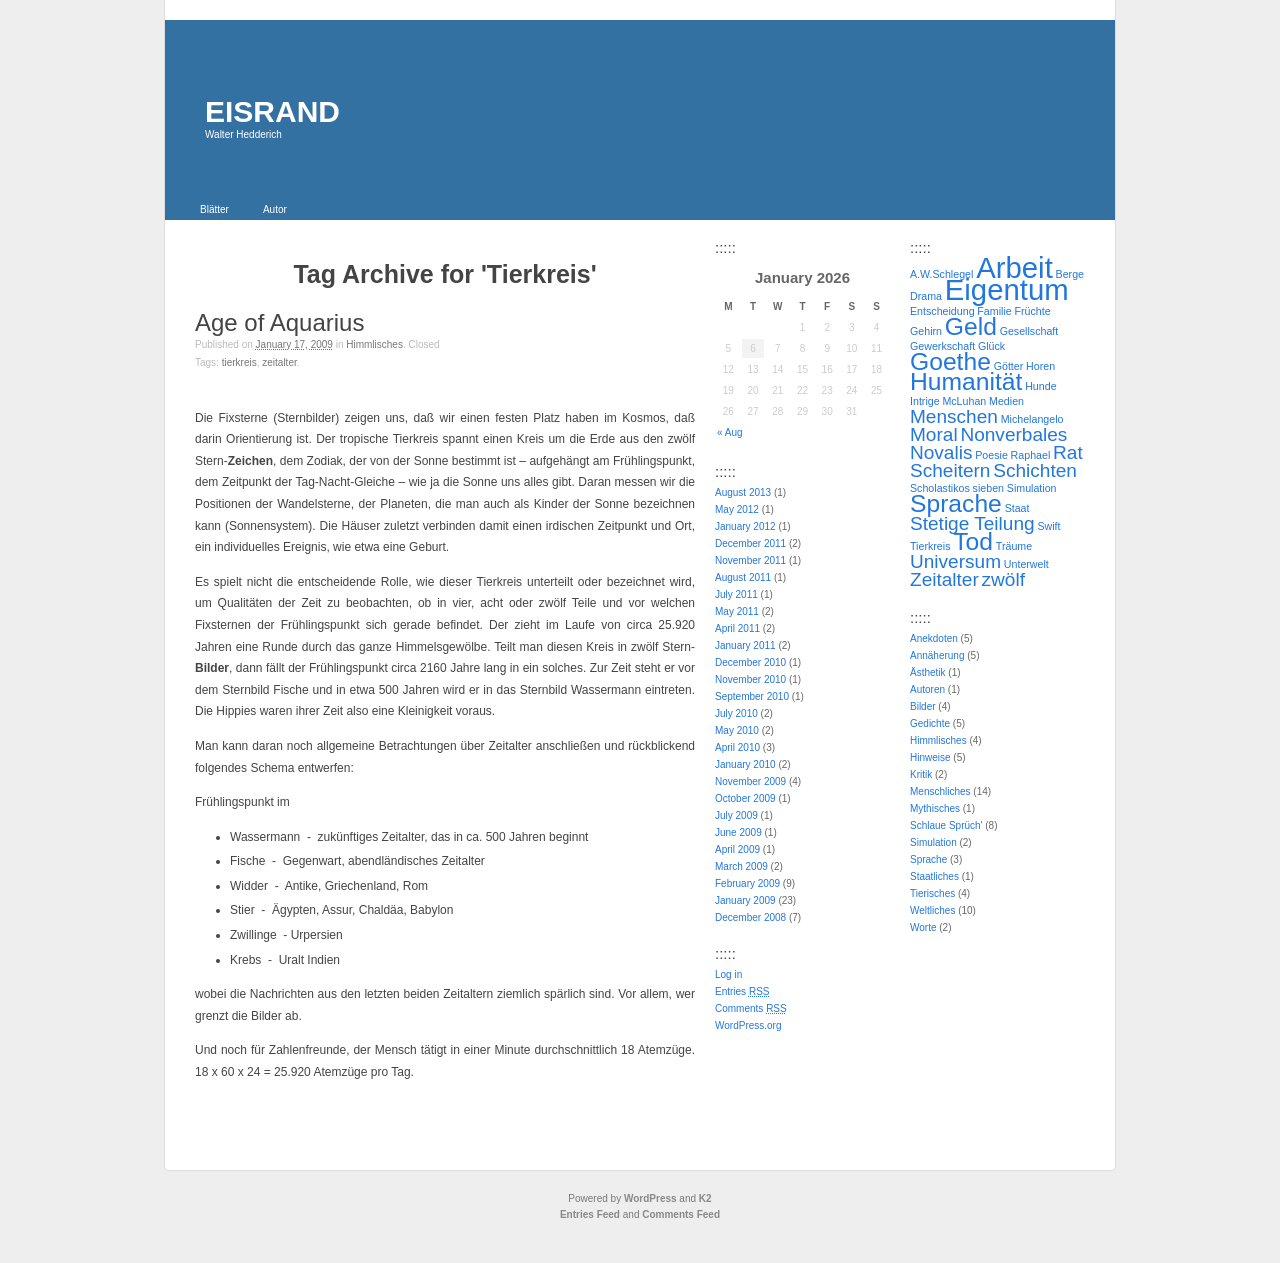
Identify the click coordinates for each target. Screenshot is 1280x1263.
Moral (934, 434)
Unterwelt (1026, 564)
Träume (1014, 546)
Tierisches (932, 893)
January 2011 (745, 645)
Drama (926, 296)
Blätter (214, 209)
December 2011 (750, 543)
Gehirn (926, 331)
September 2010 (752, 696)
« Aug (730, 432)
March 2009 (741, 866)
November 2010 (750, 679)
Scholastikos (940, 488)
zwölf (1003, 579)
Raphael (1031, 455)
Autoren (927, 689)
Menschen (954, 416)
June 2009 (738, 832)
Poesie (991, 455)
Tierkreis (239, 362)
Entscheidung (942, 311)
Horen (1040, 366)
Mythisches (935, 808)
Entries (742, 991)
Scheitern (950, 470)
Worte (923, 927)
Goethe (950, 361)
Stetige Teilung (972, 523)
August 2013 (743, 492)
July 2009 (736, 815)
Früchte (1032, 311)
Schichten (1035, 470)
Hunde (1040, 386)
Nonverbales (1013, 434)
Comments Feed (681, 1214)
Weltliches (932, 910)
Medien (1006, 401)
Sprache (956, 503)
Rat (1068, 452)
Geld (971, 326)
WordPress (650, 1198)
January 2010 (745, 764)
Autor (275, 209)
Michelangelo (1032, 419)
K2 (705, 1198)
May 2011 (737, 611)
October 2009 (745, 798)
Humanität (966, 381)
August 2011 (743, 577)
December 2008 (750, 917)
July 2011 (736, 594)
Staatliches (934, 876)
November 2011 (750, 560)
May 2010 (737, 730)
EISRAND (272, 111)
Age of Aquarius (279, 322)
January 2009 (745, 900)
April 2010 (737, 747)
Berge (1070, 274)
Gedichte (930, 723)
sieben (988, 488)
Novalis (941, 452)
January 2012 (745, 526)
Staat (1017, 508)
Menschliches (940, 791)
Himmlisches (374, 344)
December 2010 (750, 662)
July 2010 (736, 713)
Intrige (925, 401)
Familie (994, 311)
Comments (751, 1008)
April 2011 (737, 628)
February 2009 (747, 883)
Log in (728, 974)
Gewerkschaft (942, 346)
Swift (1048, 526)
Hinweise (930, 757)
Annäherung (937, 655)
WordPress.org (748, 1025)
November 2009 (750, 781)
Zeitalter (279, 362)
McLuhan (964, 401)
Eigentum (1007, 289)
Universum (955, 561)
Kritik (921, 774)
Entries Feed (590, 1214)
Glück (991, 346)
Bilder (923, 706)
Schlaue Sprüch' (946, 825)
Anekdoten (934, 638)
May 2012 (737, 509)
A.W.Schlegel (941, 274)
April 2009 (737, 849)
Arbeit (1014, 267)
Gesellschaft (1029, 331)
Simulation (1032, 488)
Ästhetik (928, 672)
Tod (973, 541)
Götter (1009, 366)
